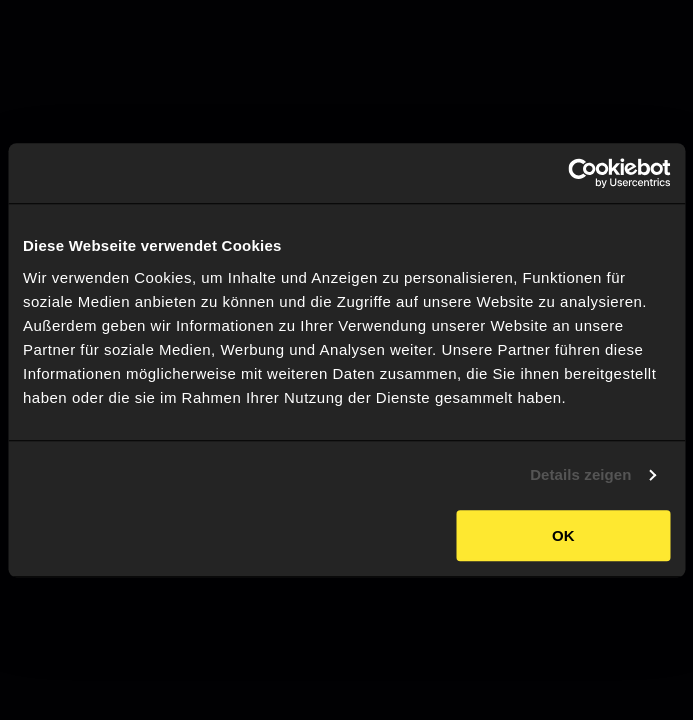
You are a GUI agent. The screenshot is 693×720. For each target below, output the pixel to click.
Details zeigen (580, 474)
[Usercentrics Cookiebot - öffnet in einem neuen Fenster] (582, 173)
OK (563, 535)
